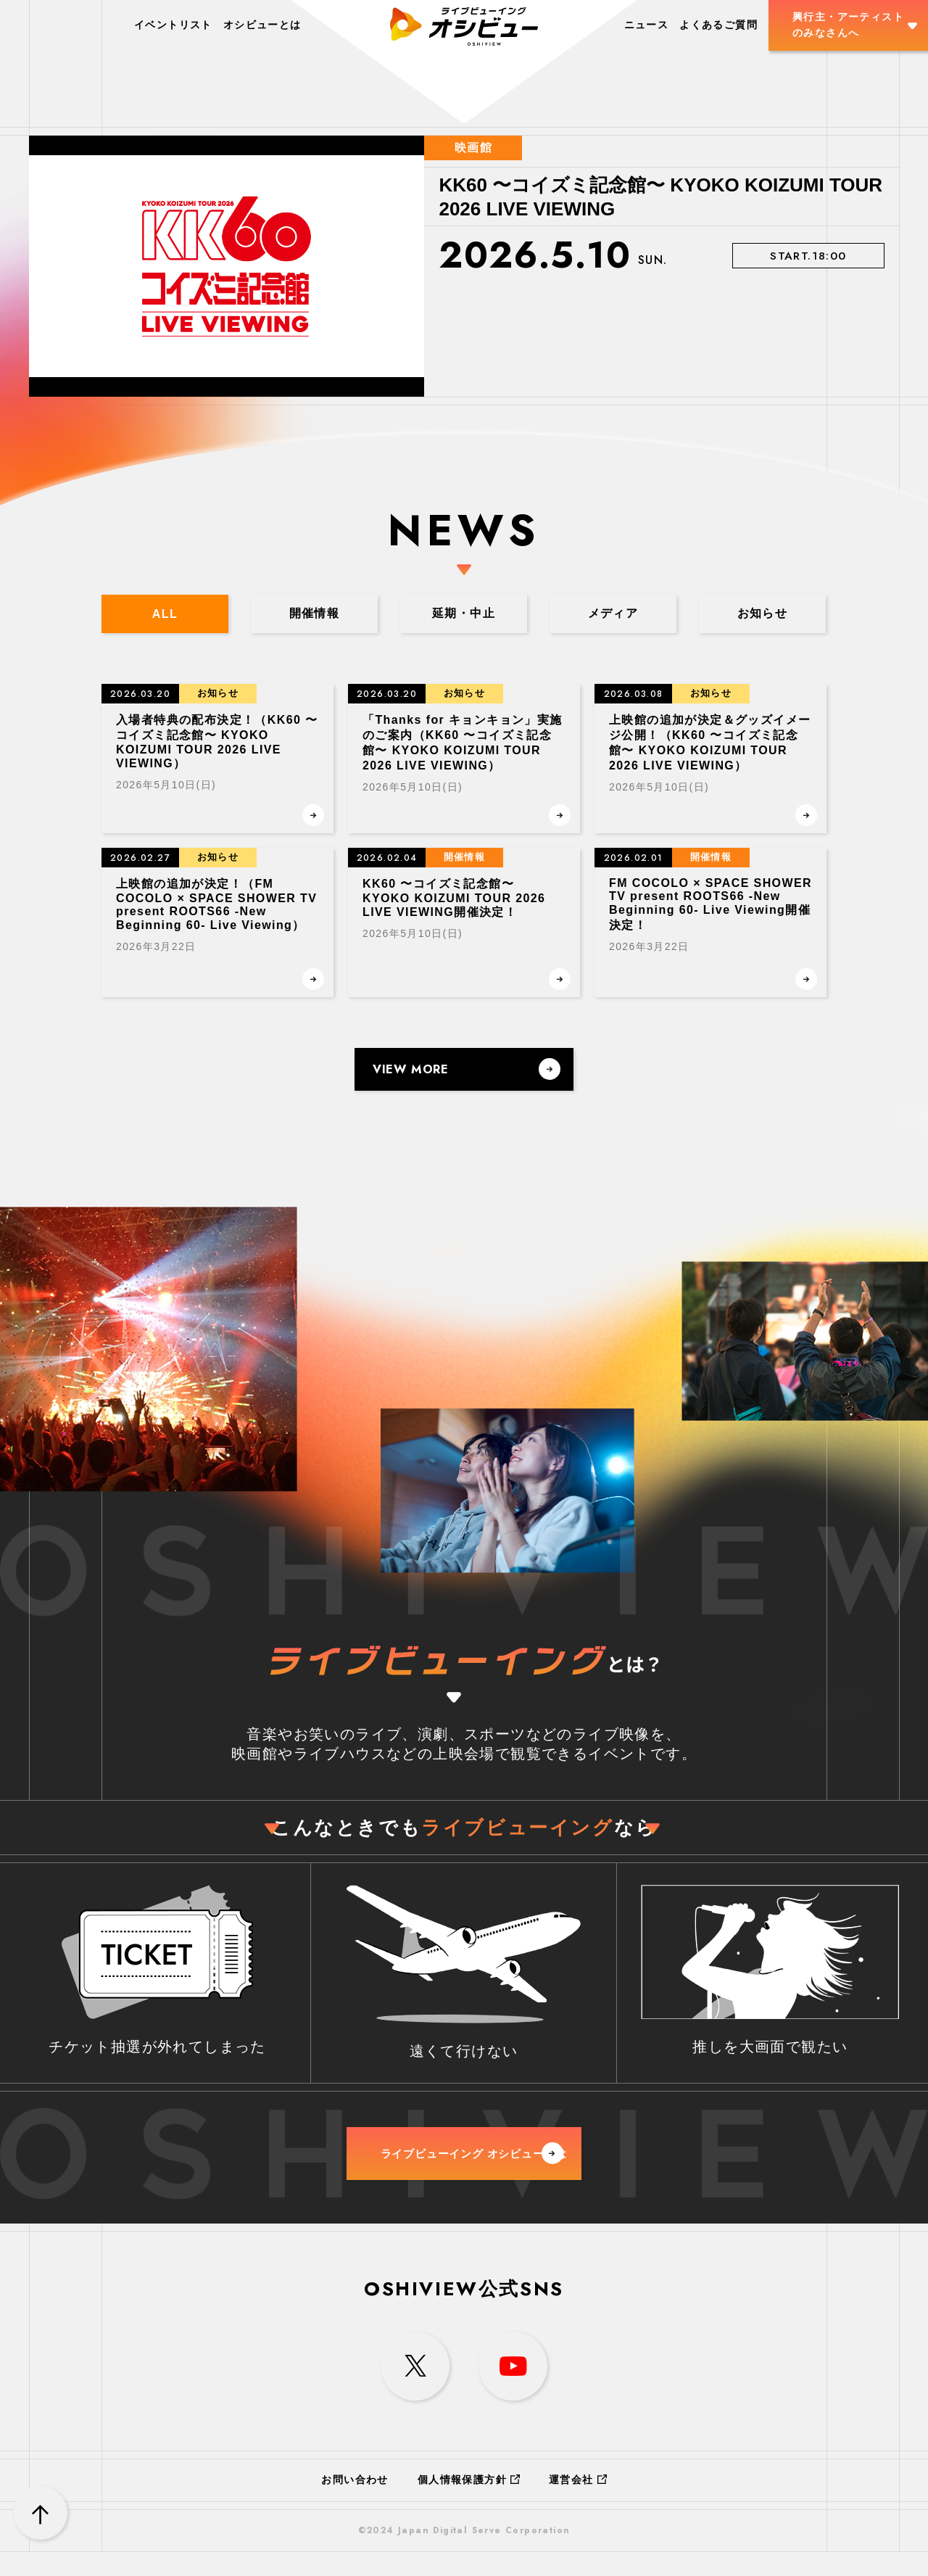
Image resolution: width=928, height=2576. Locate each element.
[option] (464, 266)
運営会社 (578, 2503)
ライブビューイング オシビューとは (488, 2168)
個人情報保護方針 (469, 2503)
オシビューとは (262, 24)
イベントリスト (173, 24)
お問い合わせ (354, 2503)
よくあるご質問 (718, 24)
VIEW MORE (466, 1072)
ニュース (646, 24)
